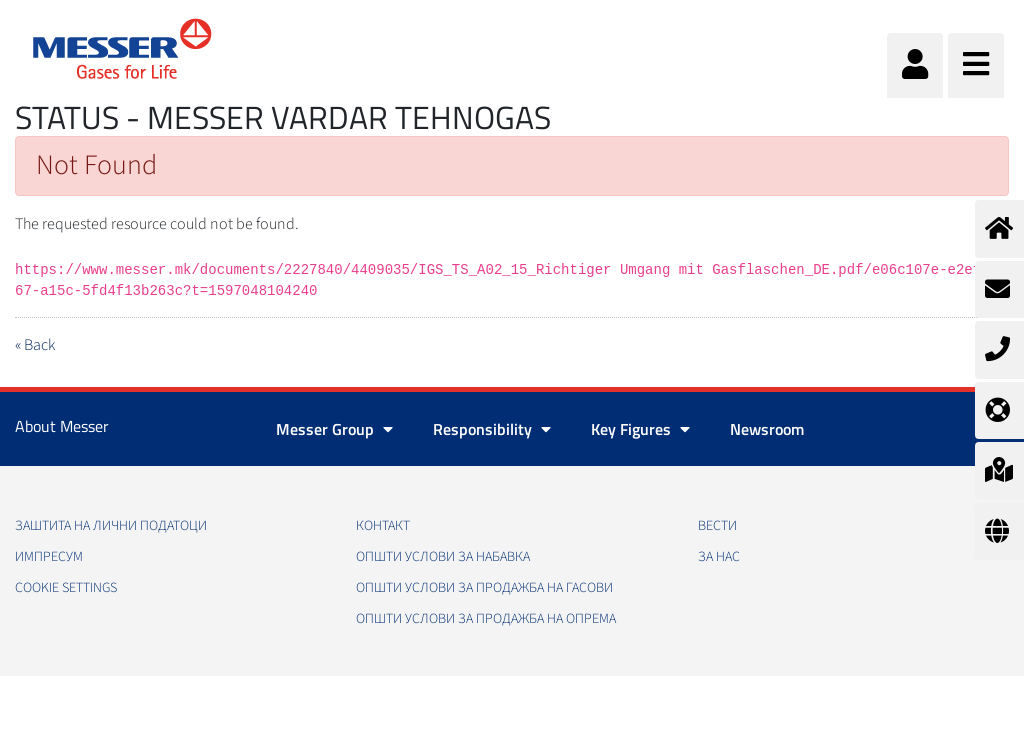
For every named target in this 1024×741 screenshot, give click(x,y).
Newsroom (767, 429)
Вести (717, 526)
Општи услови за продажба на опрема (486, 619)
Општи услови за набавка (443, 557)
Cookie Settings (66, 588)
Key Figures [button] (640, 429)
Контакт (383, 526)
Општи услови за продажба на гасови (484, 588)
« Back (35, 345)
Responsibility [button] (492, 429)
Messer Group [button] (334, 429)
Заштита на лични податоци (111, 526)
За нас (719, 557)
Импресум (49, 557)
